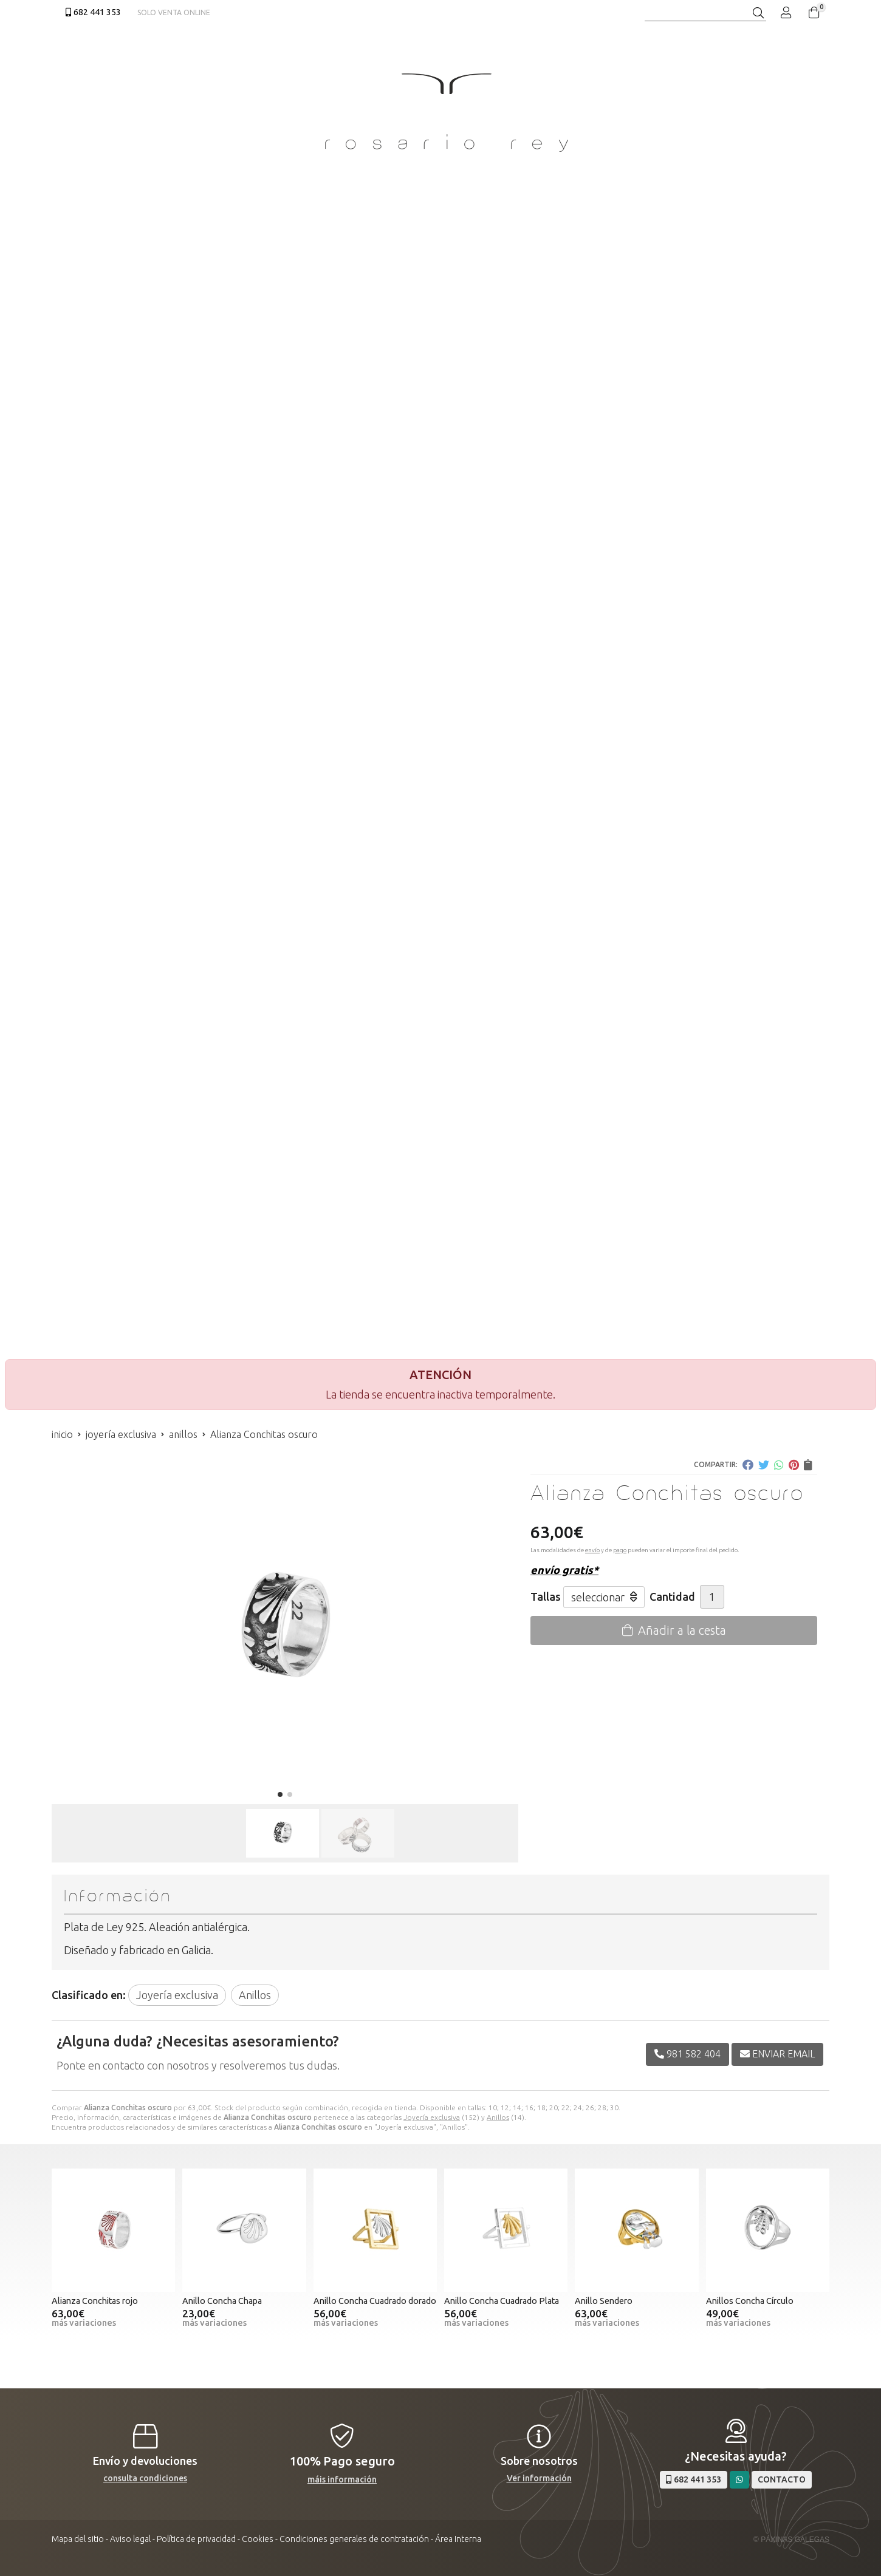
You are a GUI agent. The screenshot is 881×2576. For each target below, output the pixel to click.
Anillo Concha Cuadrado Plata (501, 2301)
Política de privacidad (196, 2539)
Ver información (539, 2478)
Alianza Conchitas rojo (95, 2301)
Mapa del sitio (78, 2539)
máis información (342, 2479)
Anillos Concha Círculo (750, 2301)
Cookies (257, 2539)
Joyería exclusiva (431, 2117)
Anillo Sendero (603, 2301)
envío (592, 1550)
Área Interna (458, 2539)
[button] (280, 1794)
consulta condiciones (145, 2478)
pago (619, 1550)
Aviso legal (130, 2539)
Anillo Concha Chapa (222, 2301)
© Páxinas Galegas (791, 2539)
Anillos (498, 2117)
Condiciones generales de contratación (354, 2539)
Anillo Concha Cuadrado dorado (375, 2301)
